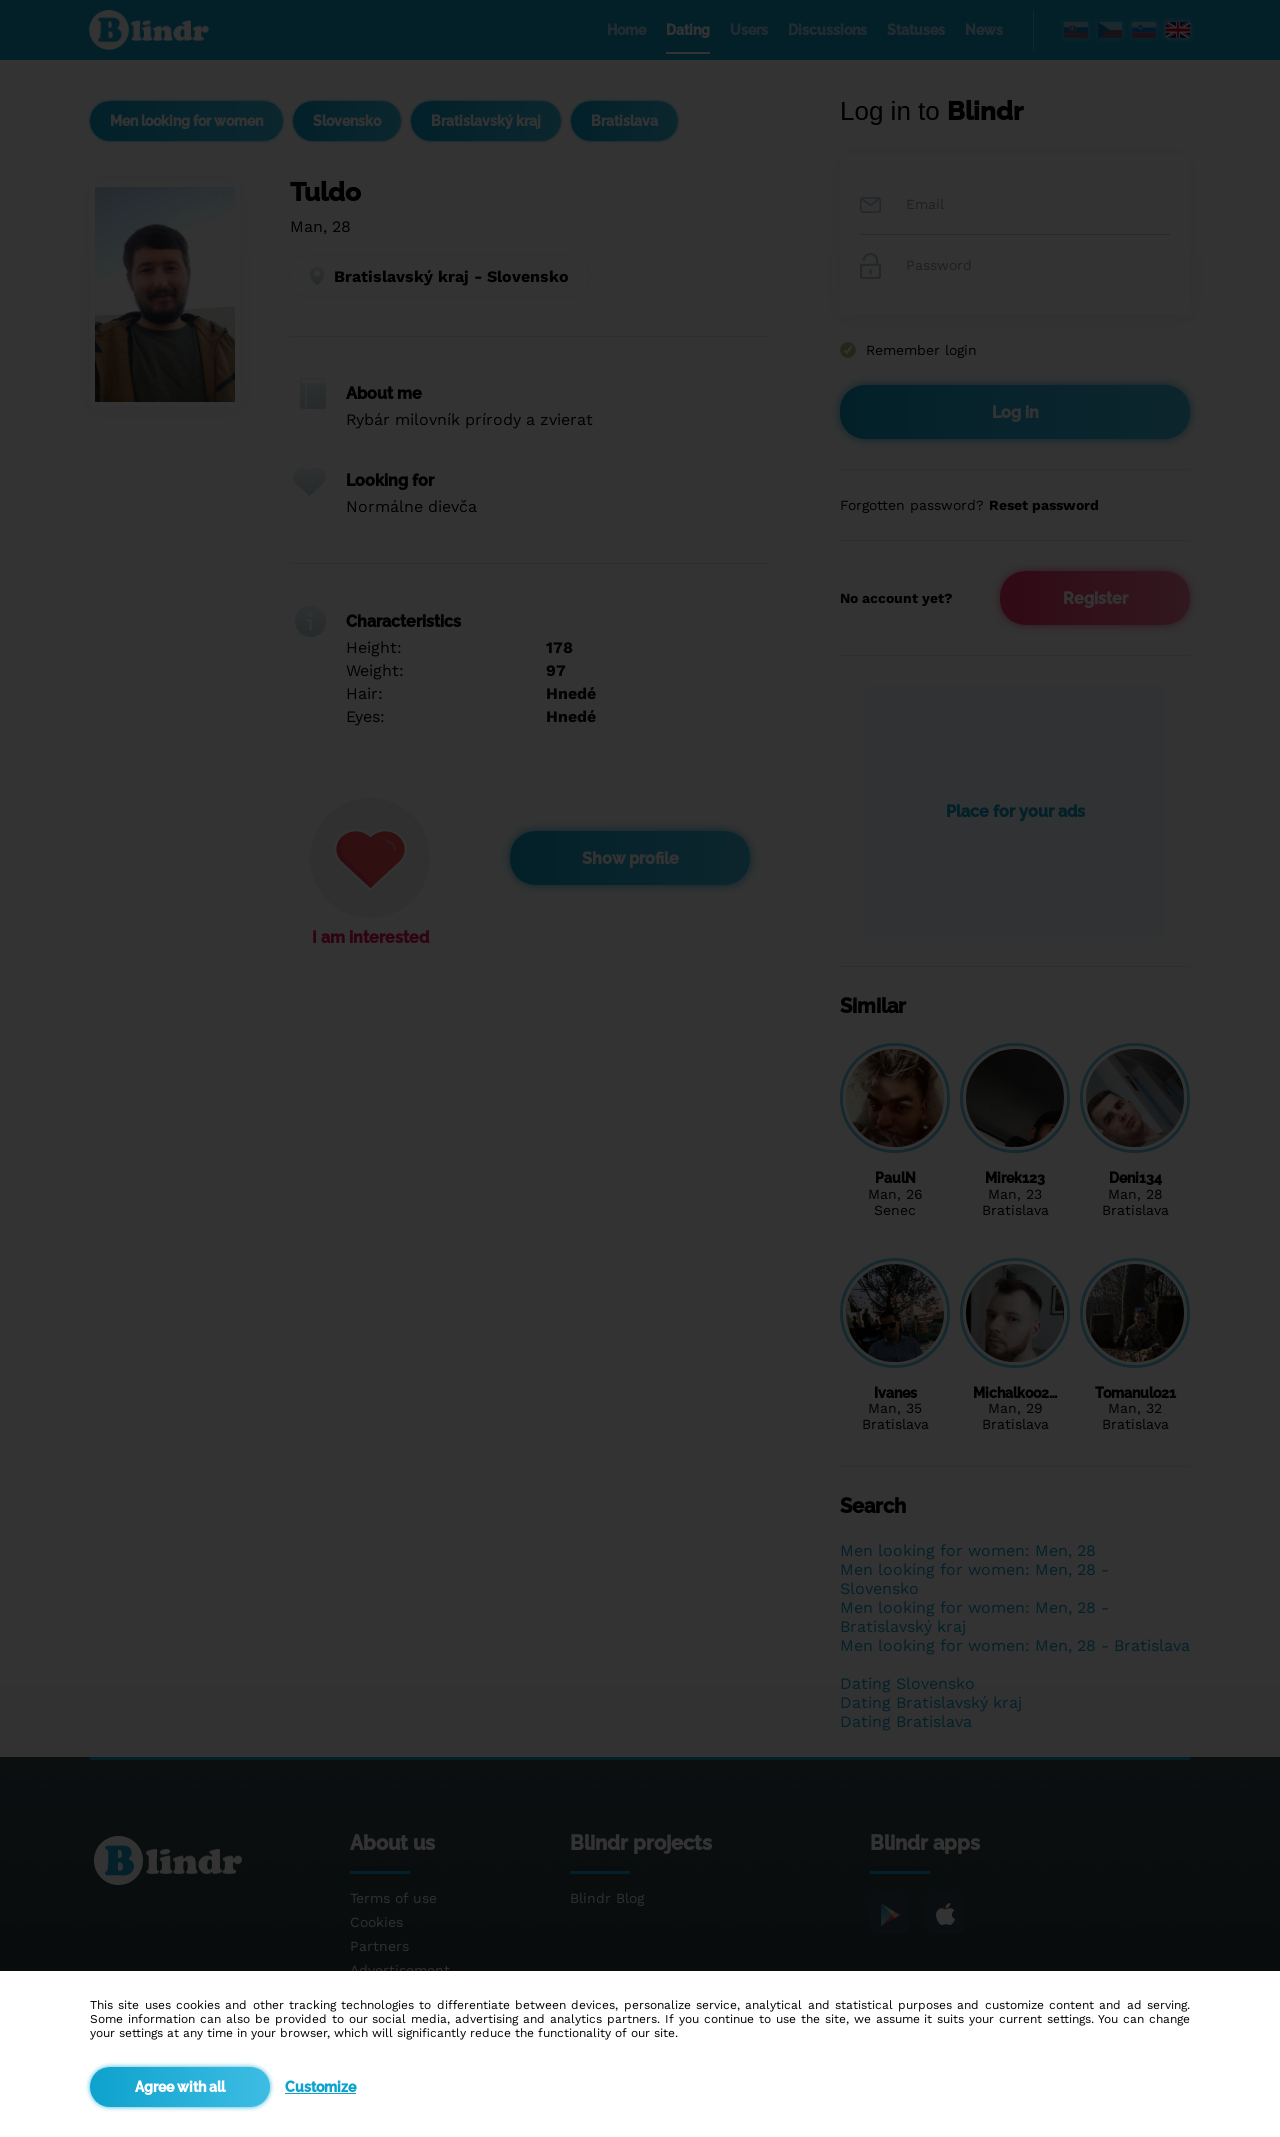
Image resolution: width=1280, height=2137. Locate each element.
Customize (320, 2087)
